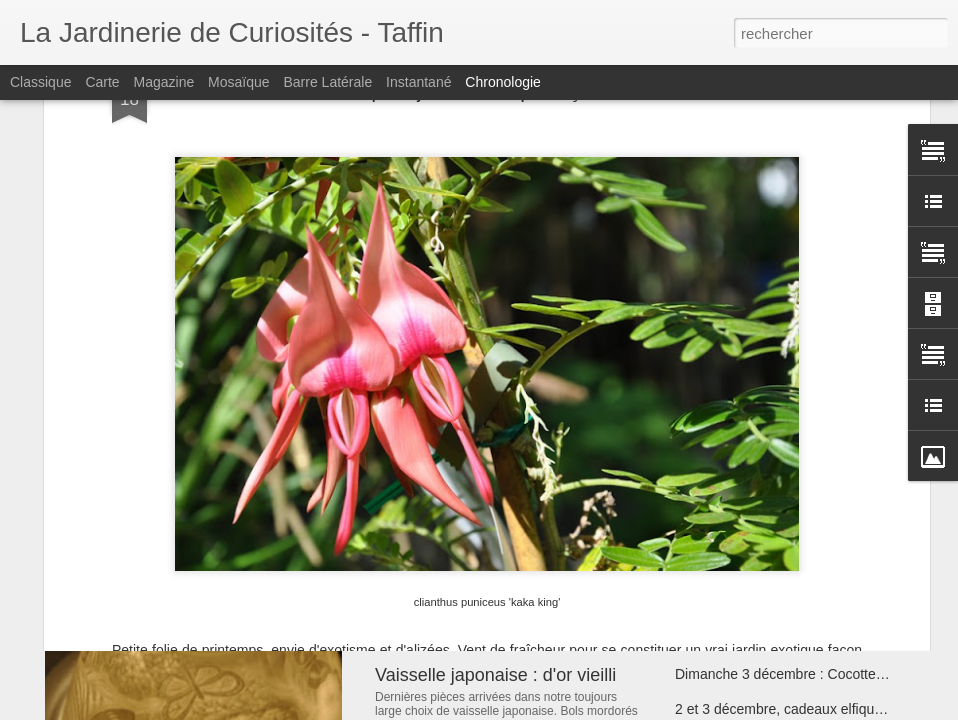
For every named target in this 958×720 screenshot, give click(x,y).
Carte (102, 82)
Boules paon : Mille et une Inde (771, 604)
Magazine (164, 82)
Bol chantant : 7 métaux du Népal (508, 573)
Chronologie (503, 82)
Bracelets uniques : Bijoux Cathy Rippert (800, 639)
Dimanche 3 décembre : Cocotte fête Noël (805, 674)
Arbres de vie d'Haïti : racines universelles (805, 569)
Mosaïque (238, 82)
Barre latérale (327, 82)
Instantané (418, 82)
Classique (40, 82)
